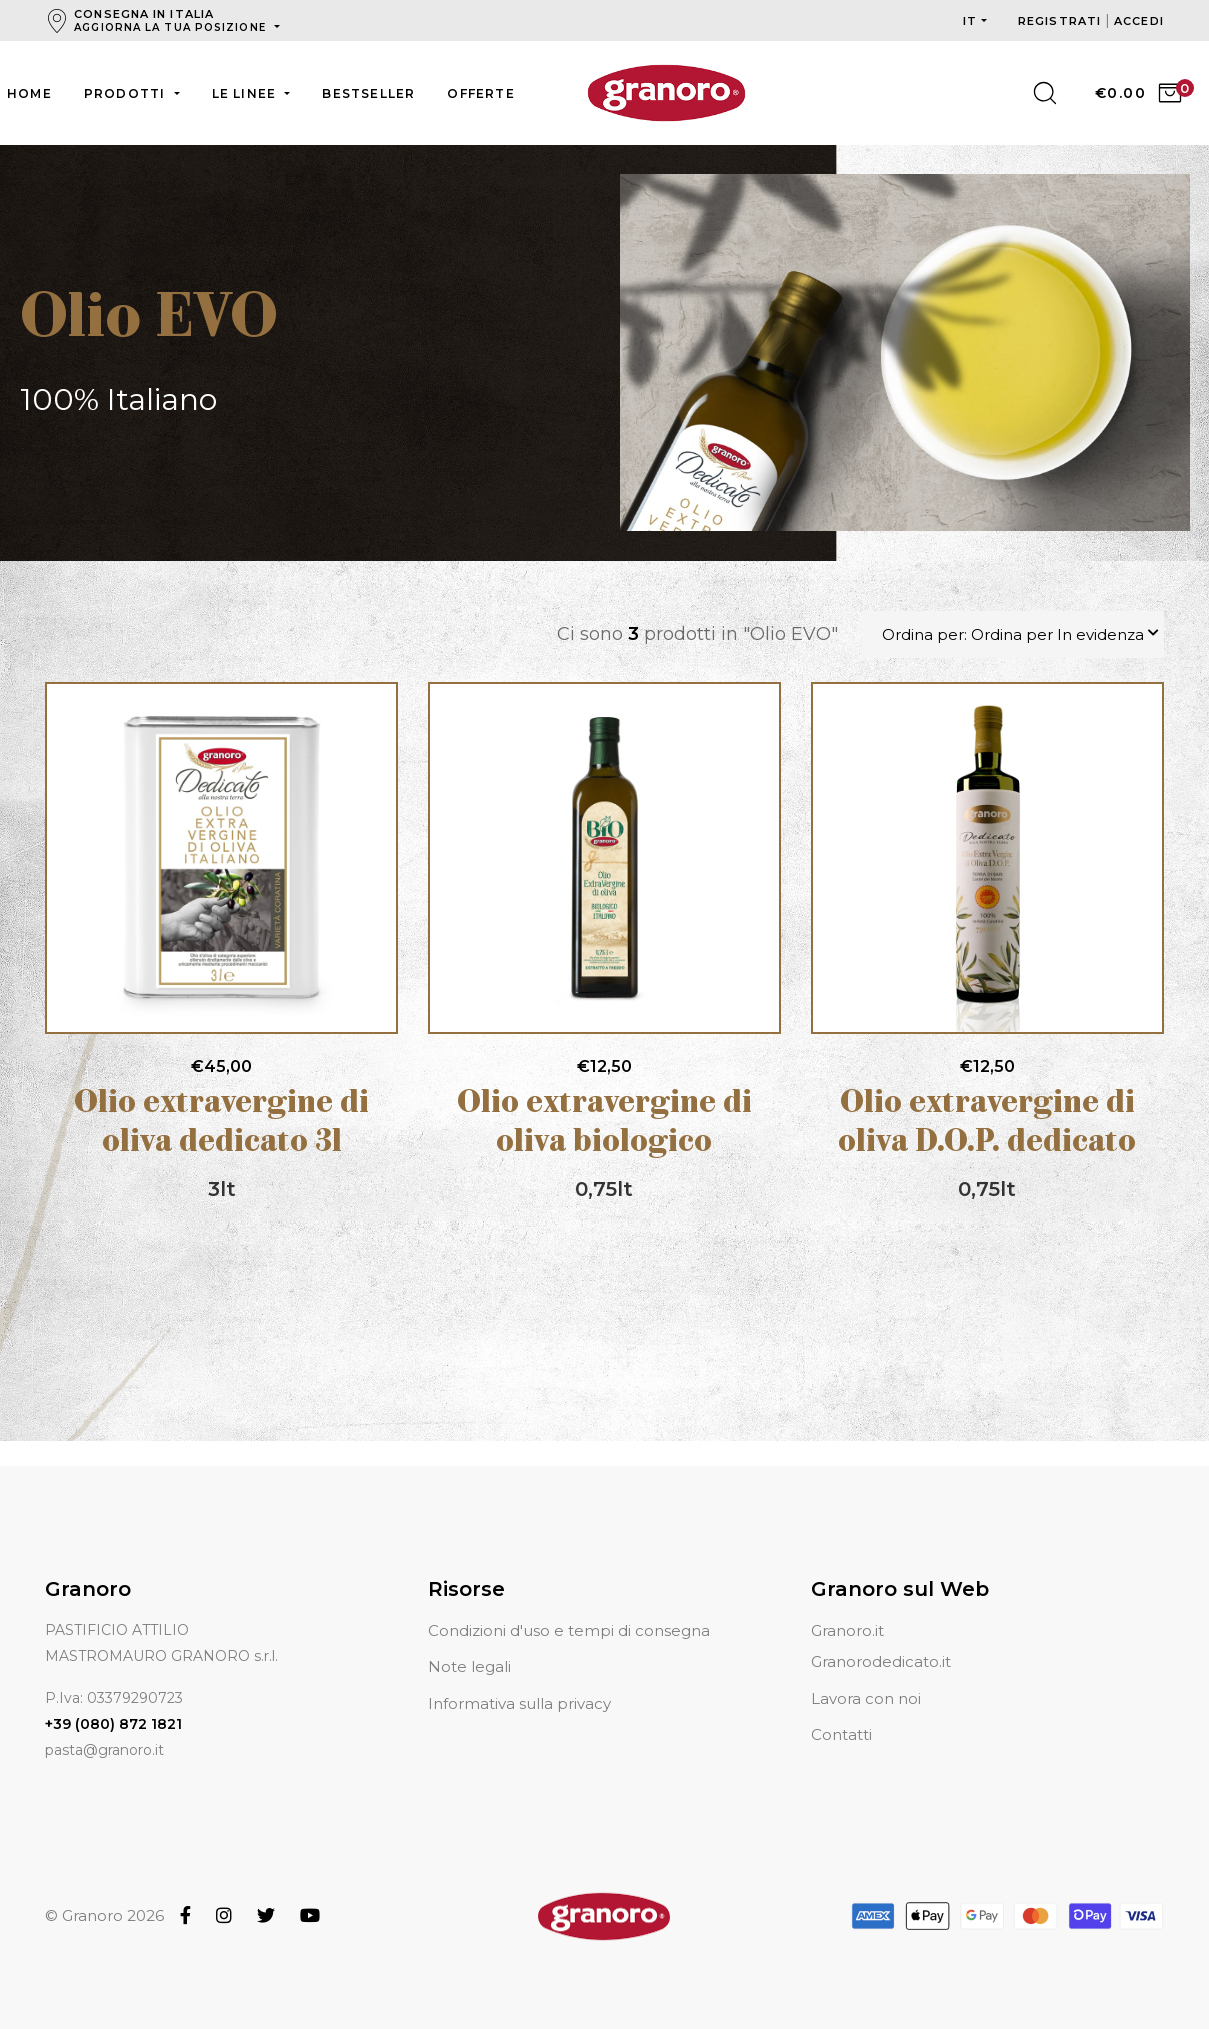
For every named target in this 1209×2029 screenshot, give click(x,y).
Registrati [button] (1061, 21)
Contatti (841, 1734)
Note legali (469, 1666)
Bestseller (368, 93)
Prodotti (127, 93)
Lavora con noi (866, 1698)
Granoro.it (847, 1630)
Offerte (480, 93)
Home (29, 93)
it (970, 21)
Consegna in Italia (172, 20)
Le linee (246, 93)
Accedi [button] (1139, 21)
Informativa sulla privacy (519, 1703)
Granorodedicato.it (881, 1661)
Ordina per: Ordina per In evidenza (1013, 634)
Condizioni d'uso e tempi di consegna (569, 1630)
